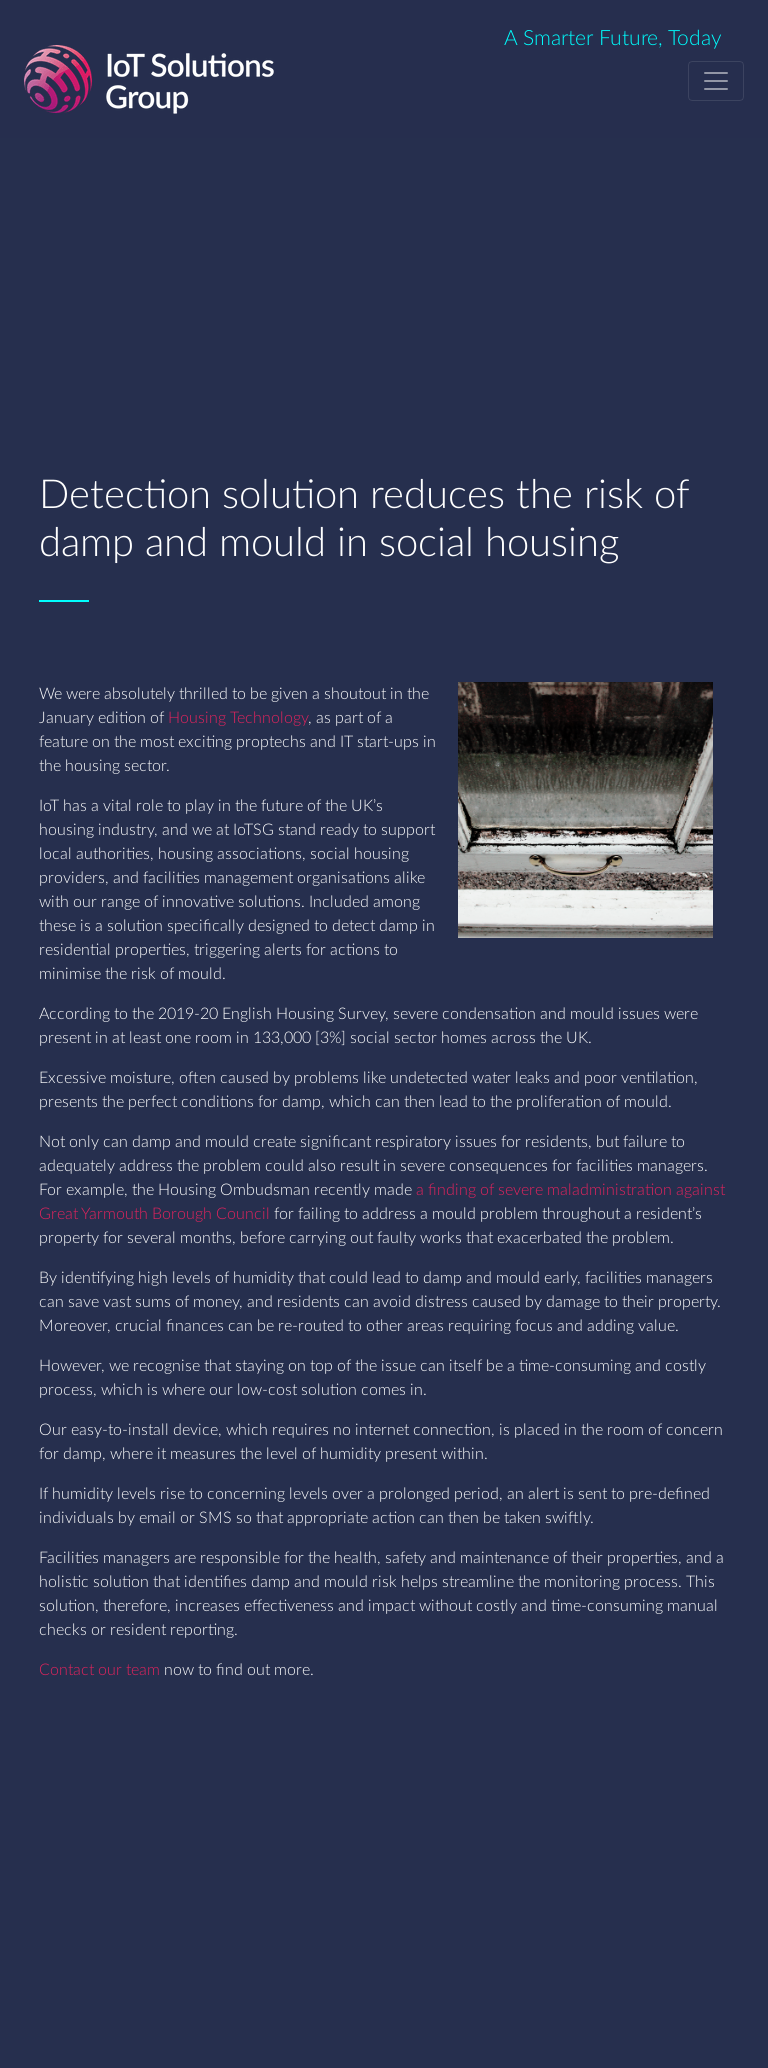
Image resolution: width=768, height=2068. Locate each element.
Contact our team (99, 1670)
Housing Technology (238, 718)
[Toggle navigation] (716, 81)
